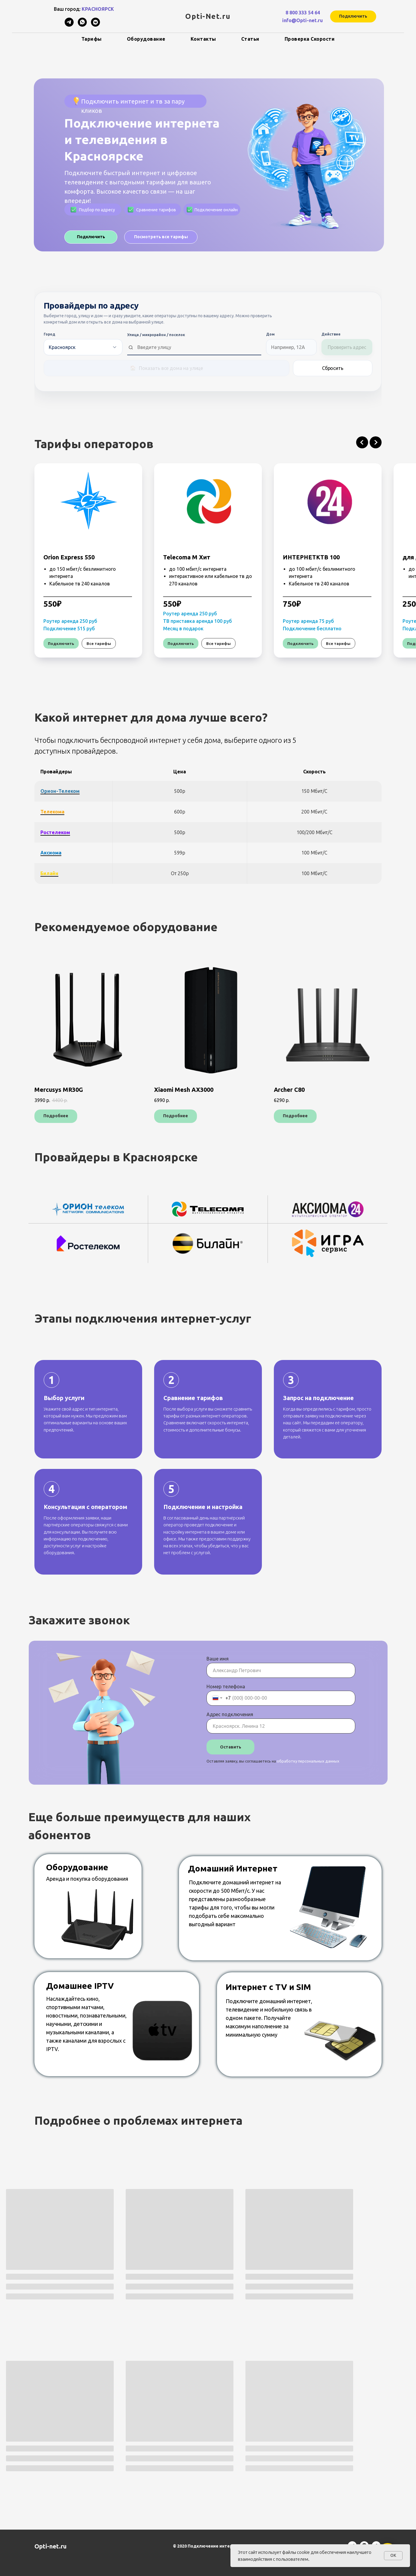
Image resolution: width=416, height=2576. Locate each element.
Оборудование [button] (146, 39)
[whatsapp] (82, 25)
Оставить (230, 1747)
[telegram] (69, 25)
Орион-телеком (60, 791)
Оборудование (77, 1867)
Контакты (203, 39)
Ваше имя (218, 1658)
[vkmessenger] (95, 25)
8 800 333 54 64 (303, 12)
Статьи (250, 39)
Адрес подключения (230, 1714)
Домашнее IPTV (80, 1985)
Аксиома (50, 852)
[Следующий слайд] (376, 442)
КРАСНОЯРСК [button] (98, 9)
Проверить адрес (347, 347)
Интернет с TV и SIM (268, 1986)
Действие (331, 334)
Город (49, 334)
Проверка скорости (310, 39)
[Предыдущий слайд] (362, 442)
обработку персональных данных (308, 1761)
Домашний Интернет (232, 1868)
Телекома (52, 811)
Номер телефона (226, 1686)
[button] (353, 16)
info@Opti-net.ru (302, 20)
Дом (270, 334)
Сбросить (332, 368)
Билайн (49, 873)
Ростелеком (55, 832)
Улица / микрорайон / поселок (156, 335)
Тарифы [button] (91, 39)
